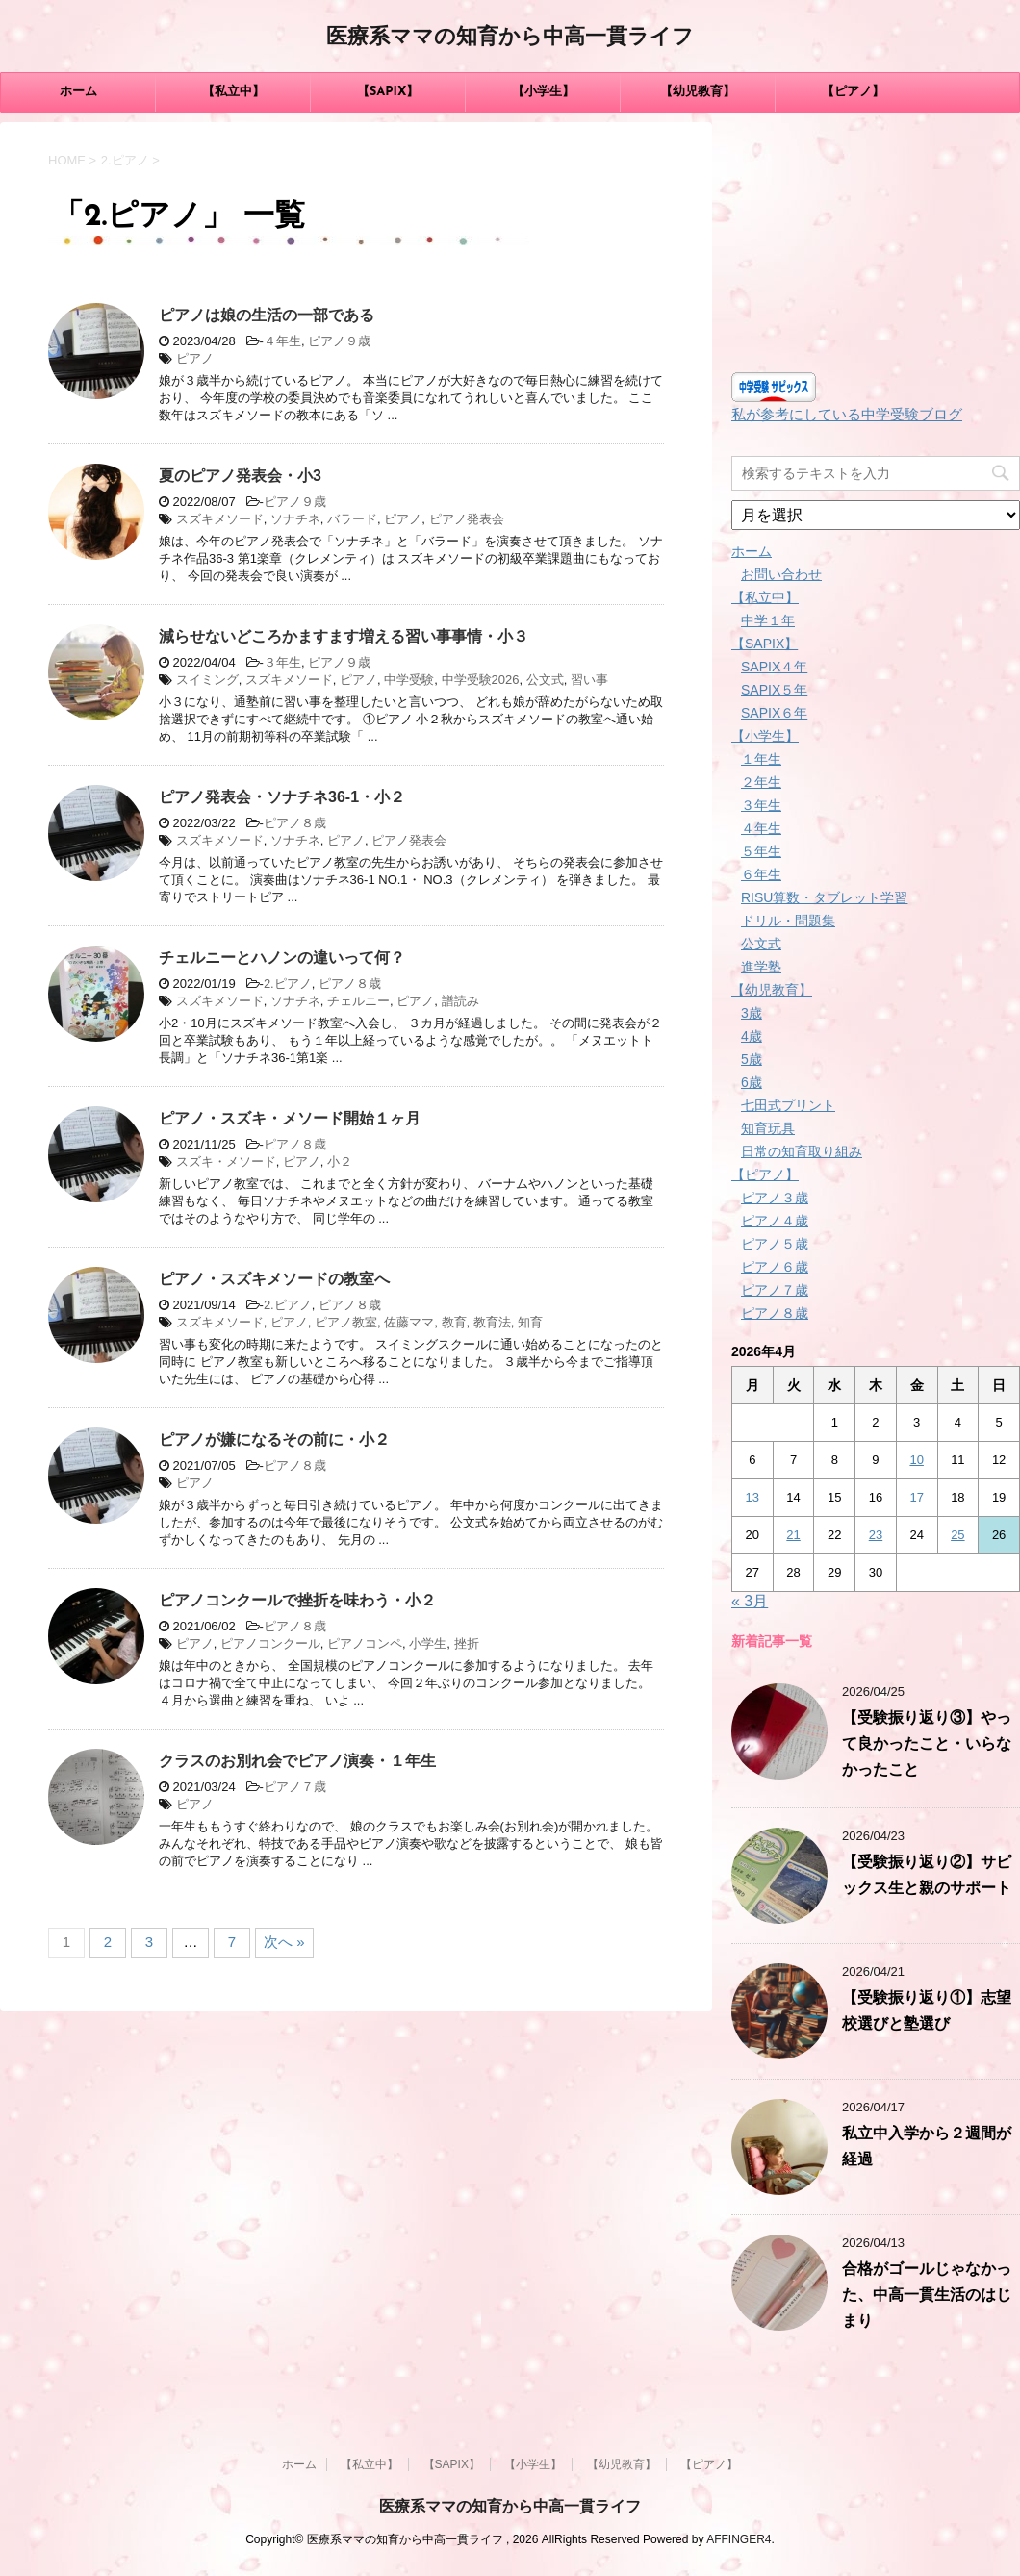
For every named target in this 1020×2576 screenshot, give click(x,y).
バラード (352, 519)
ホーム (78, 92)
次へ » (284, 1941)
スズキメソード (220, 519)
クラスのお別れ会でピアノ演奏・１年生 (297, 1761)
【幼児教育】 (697, 92)
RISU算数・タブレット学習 (824, 897)
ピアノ (195, 358)
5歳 (751, 1059)
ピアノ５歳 (774, 1243)
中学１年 (768, 620)
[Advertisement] (875, 242)
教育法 (492, 1322)
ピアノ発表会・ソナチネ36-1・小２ (282, 797)
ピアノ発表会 (466, 519)
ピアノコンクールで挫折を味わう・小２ (297, 1600)
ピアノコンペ (364, 1643)
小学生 (427, 1643)
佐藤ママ (409, 1322)
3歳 (751, 1013)
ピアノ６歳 (774, 1267)
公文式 (545, 679)
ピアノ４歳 (774, 1220)
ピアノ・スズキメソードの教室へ (274, 1279)
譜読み (460, 1001)
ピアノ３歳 (774, 1197)
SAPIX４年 (774, 666)
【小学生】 (543, 92)
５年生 (761, 851)
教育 (454, 1322)
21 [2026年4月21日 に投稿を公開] (793, 1535)
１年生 (761, 759)
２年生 (761, 782)
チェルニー (358, 1001)
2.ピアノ (288, 983)
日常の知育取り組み (801, 1151)
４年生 (282, 341)
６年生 (761, 874)
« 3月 (749, 1601)
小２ (339, 1161)
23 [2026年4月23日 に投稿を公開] (875, 1535)
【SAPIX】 (388, 92)
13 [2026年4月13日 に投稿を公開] (752, 1497)
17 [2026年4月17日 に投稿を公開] (916, 1497)
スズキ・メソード (226, 1161)
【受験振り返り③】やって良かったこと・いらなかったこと (926, 1745)
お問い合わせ (781, 574)
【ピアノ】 (853, 92)
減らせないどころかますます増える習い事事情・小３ (343, 636)
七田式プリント (788, 1105)
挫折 (466, 1643)
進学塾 (761, 966)
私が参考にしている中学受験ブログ (846, 414)
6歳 (751, 1082)
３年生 (282, 662)
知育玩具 (768, 1128)
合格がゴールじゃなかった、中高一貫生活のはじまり (926, 2296)
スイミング (207, 679)
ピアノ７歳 (295, 1787)
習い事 (589, 679)
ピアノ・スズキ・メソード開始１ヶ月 (290, 1118)
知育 (530, 1322)
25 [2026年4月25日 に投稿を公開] (957, 1535)
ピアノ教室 (346, 1322)
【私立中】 (233, 92)
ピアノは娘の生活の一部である (266, 315)
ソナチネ (295, 519)
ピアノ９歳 (339, 341)
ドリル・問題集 (788, 920)
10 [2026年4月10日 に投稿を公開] (916, 1459)
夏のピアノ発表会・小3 (240, 475)
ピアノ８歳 (295, 823)
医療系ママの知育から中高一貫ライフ (510, 38)
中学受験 (409, 679)
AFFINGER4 (738, 2539)
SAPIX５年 (774, 689)
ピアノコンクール (270, 1643)
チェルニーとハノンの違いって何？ (282, 957)
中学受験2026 (481, 679)
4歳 (751, 1036)
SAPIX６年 (774, 712)
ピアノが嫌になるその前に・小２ (274, 1439)
